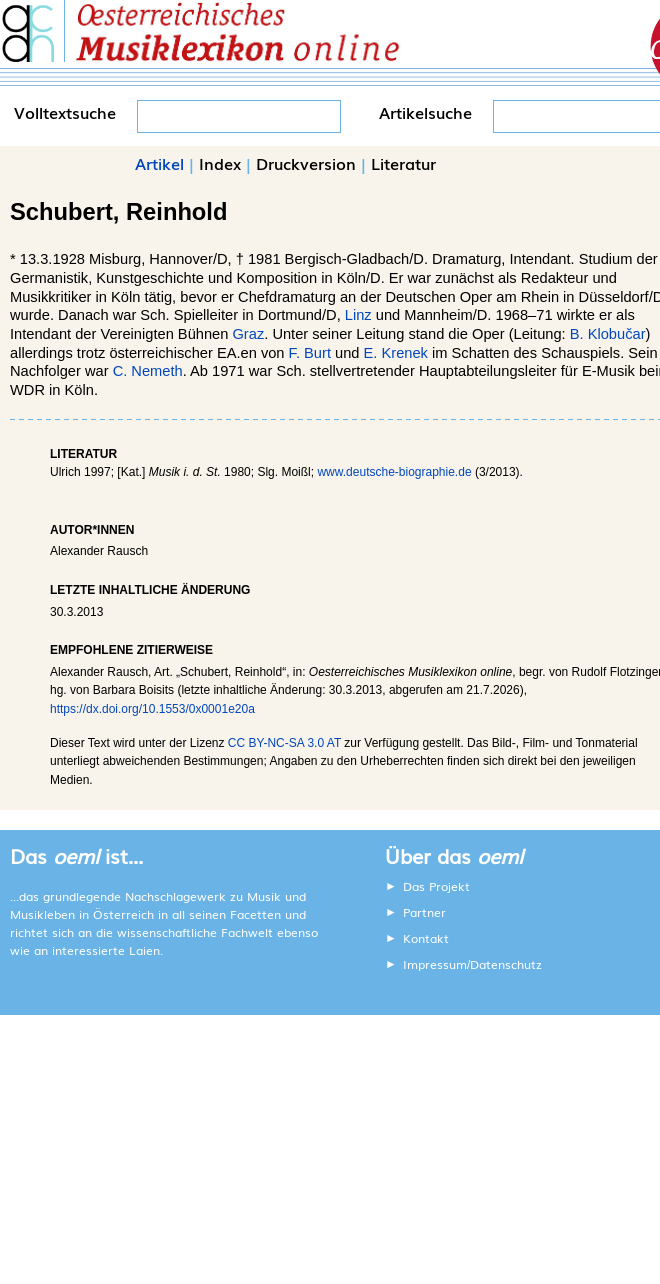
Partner (424, 912)
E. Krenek (396, 353)
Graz (248, 334)
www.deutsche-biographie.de (394, 472)
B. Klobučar (608, 334)
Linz (358, 315)
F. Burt (310, 353)
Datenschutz (506, 964)
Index (220, 163)
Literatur (403, 163)
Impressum (435, 964)
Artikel (159, 163)
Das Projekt (436, 886)
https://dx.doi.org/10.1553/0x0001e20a (152, 709)
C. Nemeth (148, 371)
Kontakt (426, 938)
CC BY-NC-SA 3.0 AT (284, 743)
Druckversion (306, 163)
